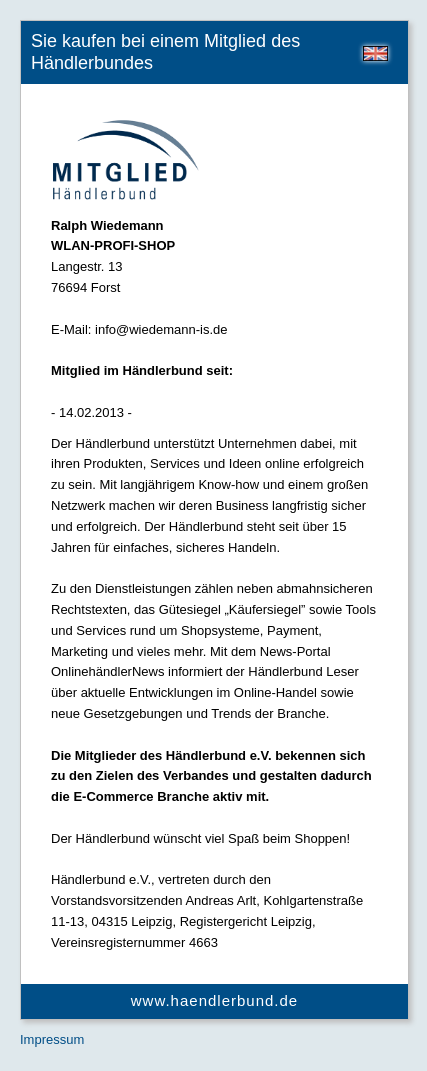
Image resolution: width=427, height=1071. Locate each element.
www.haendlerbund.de (214, 1000)
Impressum (52, 1039)
